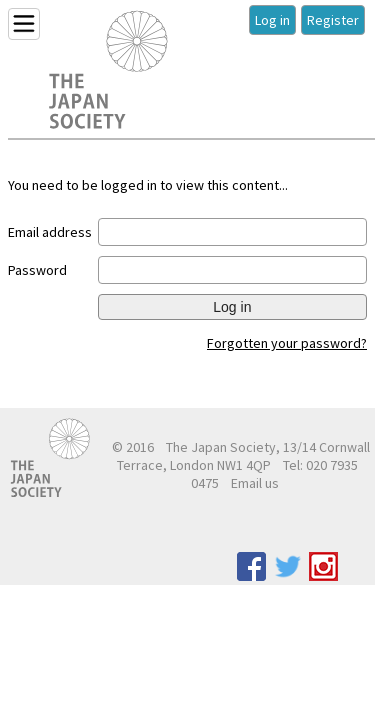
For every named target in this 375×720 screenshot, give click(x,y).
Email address (50, 232)
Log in (272, 20)
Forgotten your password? (287, 343)
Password (37, 270)
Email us (255, 483)
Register (333, 20)
